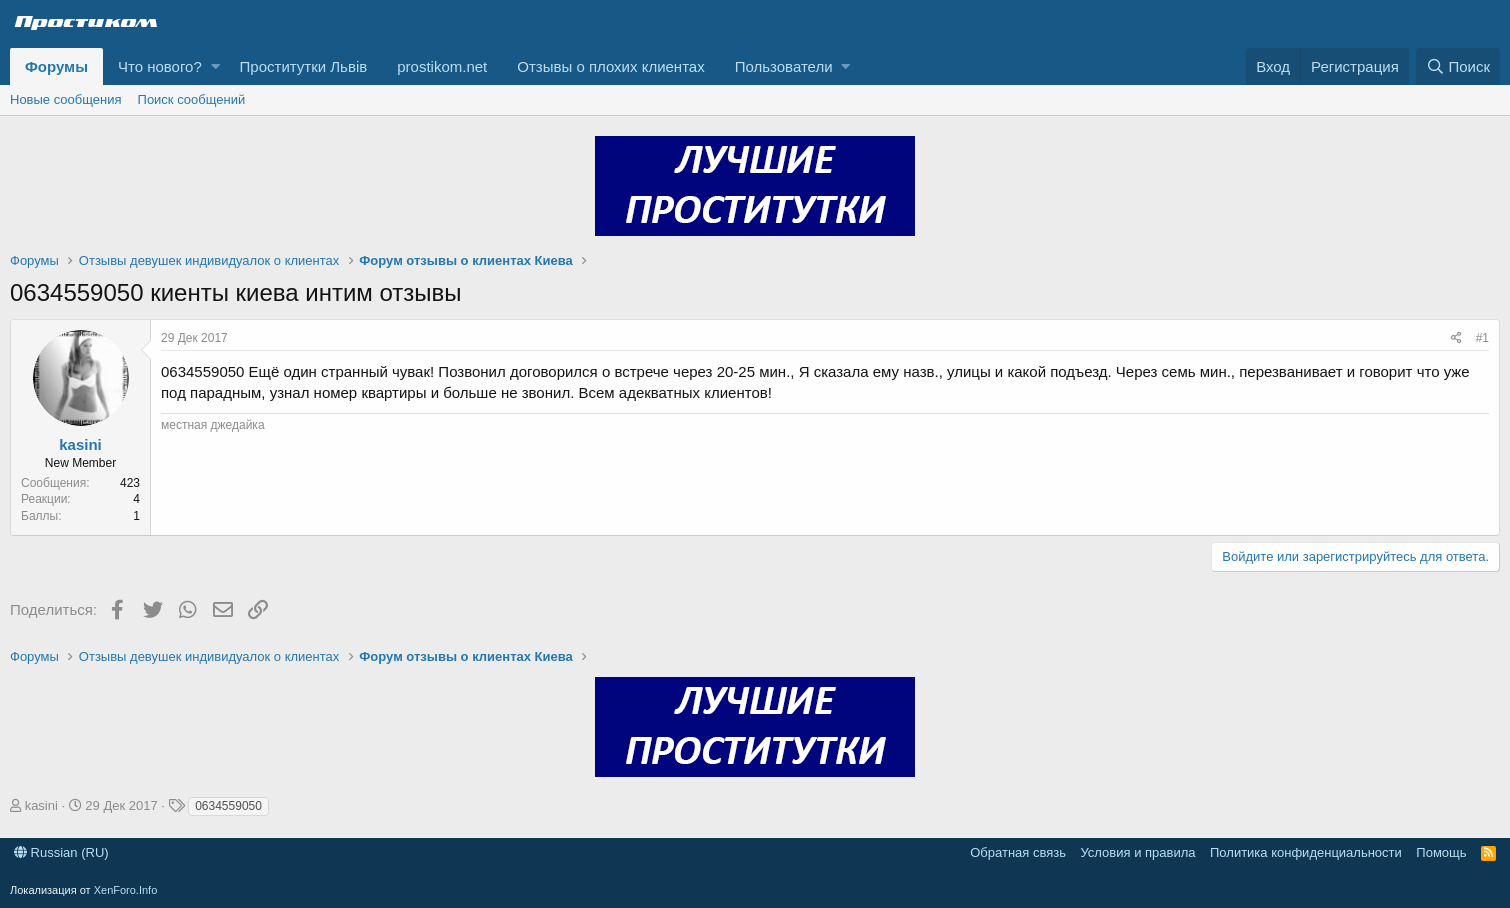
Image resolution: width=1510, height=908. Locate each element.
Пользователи (784, 66)
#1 (1482, 338)
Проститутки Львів (304, 66)
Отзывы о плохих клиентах (610, 66)
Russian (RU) (61, 852)
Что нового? (160, 66)
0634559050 (228, 806)
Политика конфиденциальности (1306, 852)
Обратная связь (1018, 852)
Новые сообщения (66, 99)
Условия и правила (1137, 852)
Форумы (56, 66)
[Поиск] (1458, 66)
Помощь (1441, 852)
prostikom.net (442, 66)
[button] (215, 66)
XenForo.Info (126, 890)
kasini (80, 444)
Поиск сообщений (192, 99)
